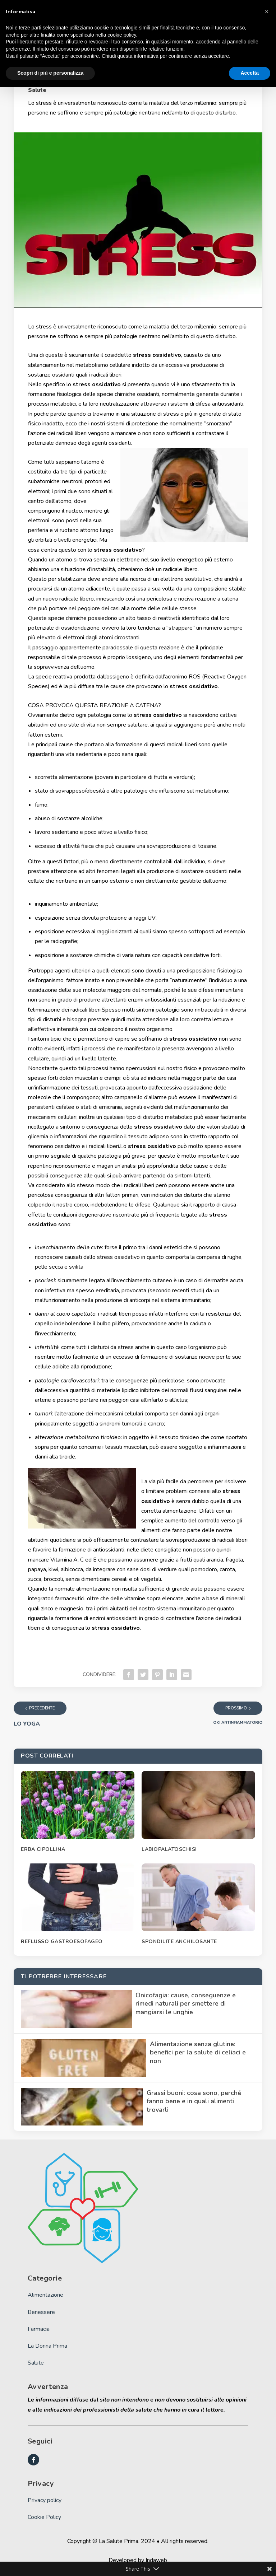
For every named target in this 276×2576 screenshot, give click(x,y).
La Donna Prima (47, 2346)
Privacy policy (44, 2500)
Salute (37, 90)
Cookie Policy (44, 2517)
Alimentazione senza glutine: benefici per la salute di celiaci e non (198, 2052)
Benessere (41, 2312)
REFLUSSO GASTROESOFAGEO (62, 1941)
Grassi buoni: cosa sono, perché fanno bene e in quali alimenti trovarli (194, 2101)
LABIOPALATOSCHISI (169, 1849)
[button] (266, 11)
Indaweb (156, 2560)
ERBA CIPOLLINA (43, 1849)
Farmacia (39, 2329)
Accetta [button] (249, 73)
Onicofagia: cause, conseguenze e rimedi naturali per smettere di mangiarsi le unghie (185, 2003)
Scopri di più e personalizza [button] (50, 73)
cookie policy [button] (121, 35)
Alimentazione (45, 2295)
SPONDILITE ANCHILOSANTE (179, 1941)
